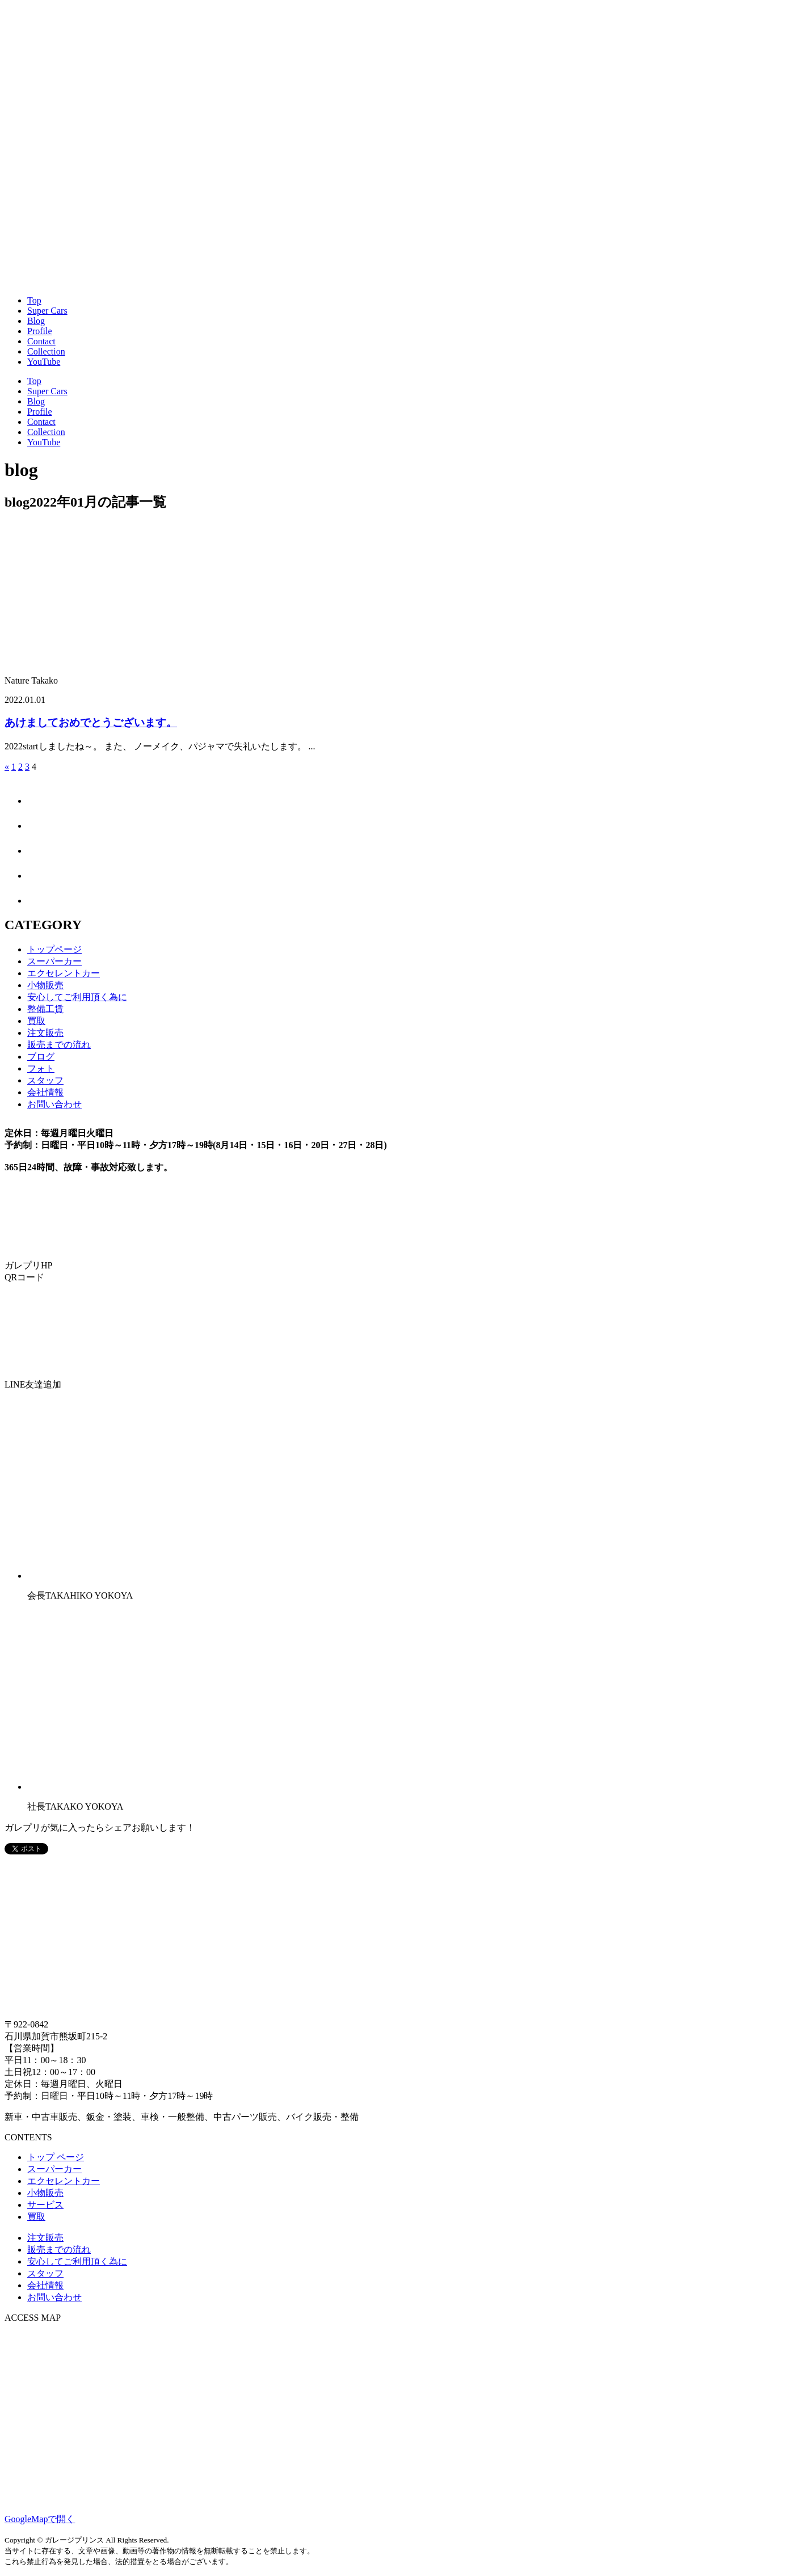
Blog (36, 321)
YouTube (43, 361)
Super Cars (47, 310)
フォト (40, 1068)
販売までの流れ (59, 1044)
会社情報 (45, 1092)
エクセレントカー (63, 973)
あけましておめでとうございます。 (91, 722)
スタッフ (45, 1080)
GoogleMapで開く (40, 2519)
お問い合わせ (54, 1104)
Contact (41, 341)
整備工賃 (45, 1009)
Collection (46, 351)
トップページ (54, 949)
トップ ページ (55, 2157)
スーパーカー (54, 961)
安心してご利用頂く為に (77, 997)
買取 (36, 1021)
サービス (45, 2205)
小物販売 (45, 985)
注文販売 (45, 1033)
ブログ (40, 1056)
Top (34, 300)
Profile (39, 331)
